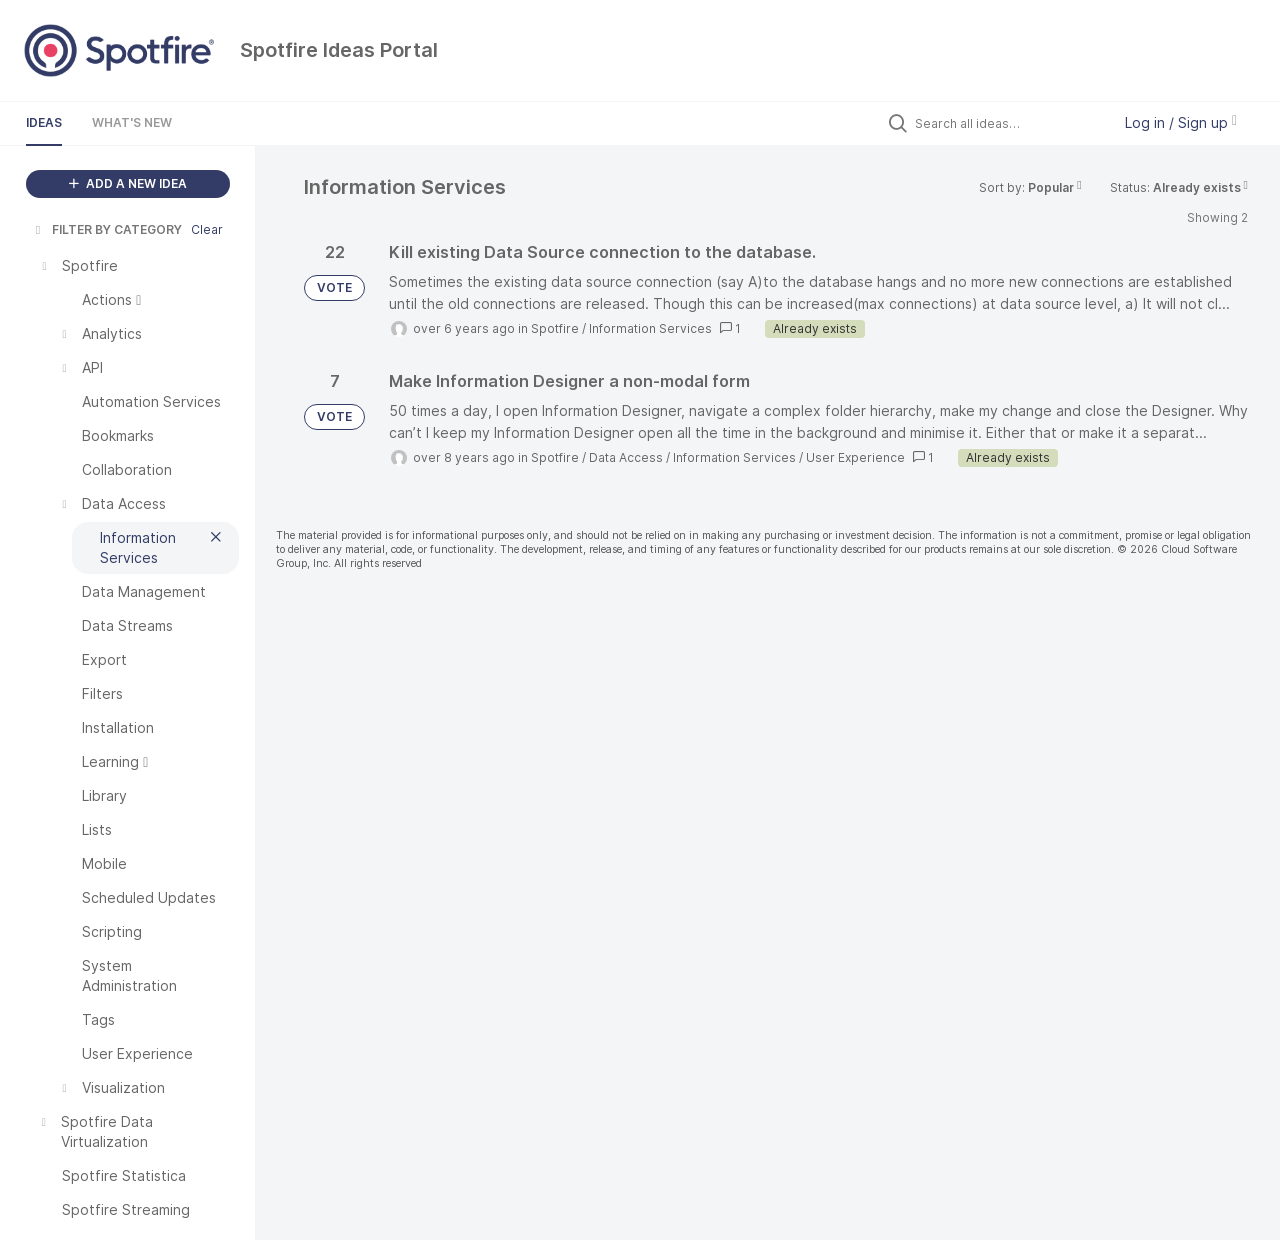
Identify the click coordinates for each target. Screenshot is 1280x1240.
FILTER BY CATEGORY (107, 229)
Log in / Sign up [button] (1181, 122)
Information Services (650, 328)
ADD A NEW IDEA (128, 183)
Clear (207, 229)
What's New (132, 122)
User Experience (855, 457)
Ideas (44, 122)
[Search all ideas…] (1008, 123)
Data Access (626, 457)
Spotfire (555, 328)
